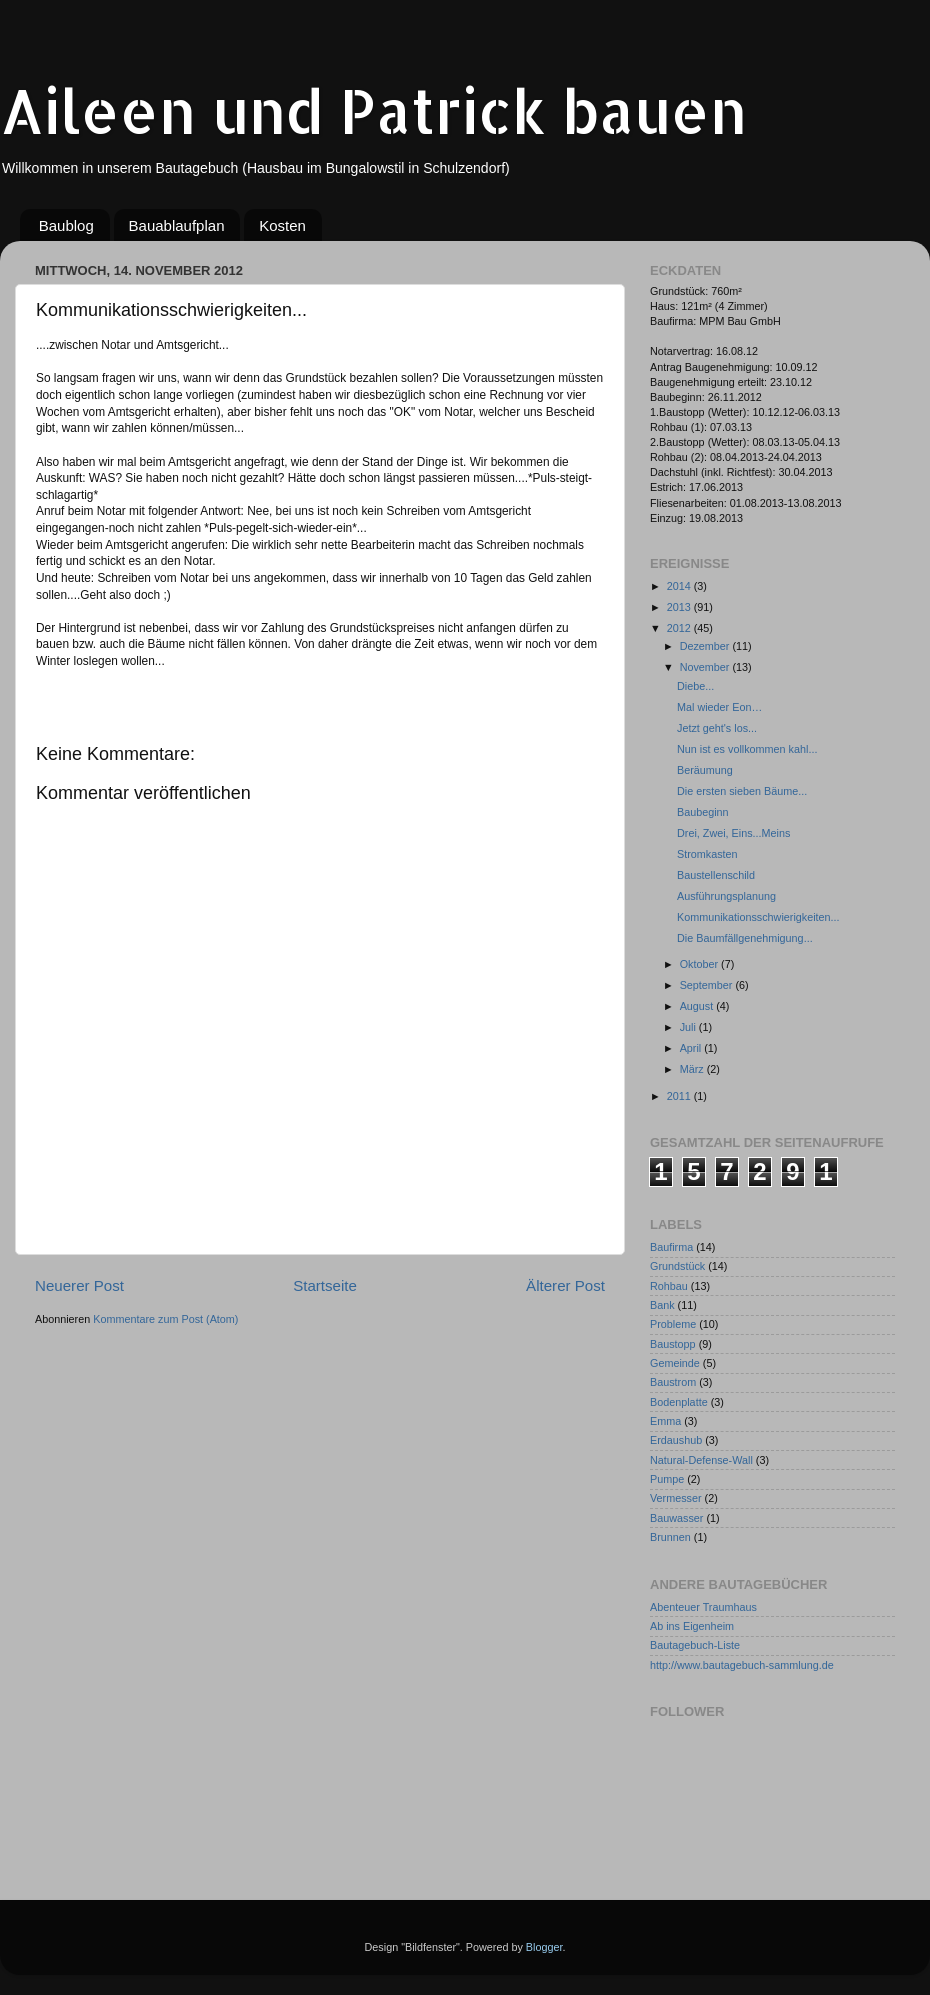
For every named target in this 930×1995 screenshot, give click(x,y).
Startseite (325, 1285)
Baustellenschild (716, 875)
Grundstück (677, 1266)
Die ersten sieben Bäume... (742, 791)
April (692, 1048)
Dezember (706, 646)
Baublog (66, 225)
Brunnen (670, 1537)
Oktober (700, 964)
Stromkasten (707, 854)
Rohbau (669, 1286)
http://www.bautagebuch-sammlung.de (742, 1665)
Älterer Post (565, 1285)
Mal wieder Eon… (719, 707)
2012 (680, 628)
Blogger (544, 1947)
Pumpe (667, 1479)
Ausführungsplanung (726, 896)
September (708, 985)
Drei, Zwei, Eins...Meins (733, 833)
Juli (689, 1027)
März (693, 1069)
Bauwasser (676, 1518)
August (698, 1006)
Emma (665, 1421)
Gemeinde (675, 1363)
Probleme (673, 1324)
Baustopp (673, 1344)
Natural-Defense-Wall (701, 1460)
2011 (680, 1096)
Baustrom (673, 1382)
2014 (680, 586)
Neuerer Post (79, 1285)
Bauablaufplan (177, 225)
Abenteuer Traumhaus (703, 1607)
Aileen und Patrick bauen (373, 110)
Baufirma (671, 1247)
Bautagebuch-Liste (695, 1645)
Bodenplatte (679, 1402)
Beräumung (705, 770)
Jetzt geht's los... (717, 728)
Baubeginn (703, 812)
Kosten (282, 225)
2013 (680, 607)
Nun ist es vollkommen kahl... (747, 749)
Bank (662, 1305)
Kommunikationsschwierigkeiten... (758, 917)
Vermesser (676, 1498)
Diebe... (695, 686)
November (706, 667)
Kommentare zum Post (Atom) (165, 1319)
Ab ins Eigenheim (692, 1626)
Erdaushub (676, 1440)
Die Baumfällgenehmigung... (745, 938)
